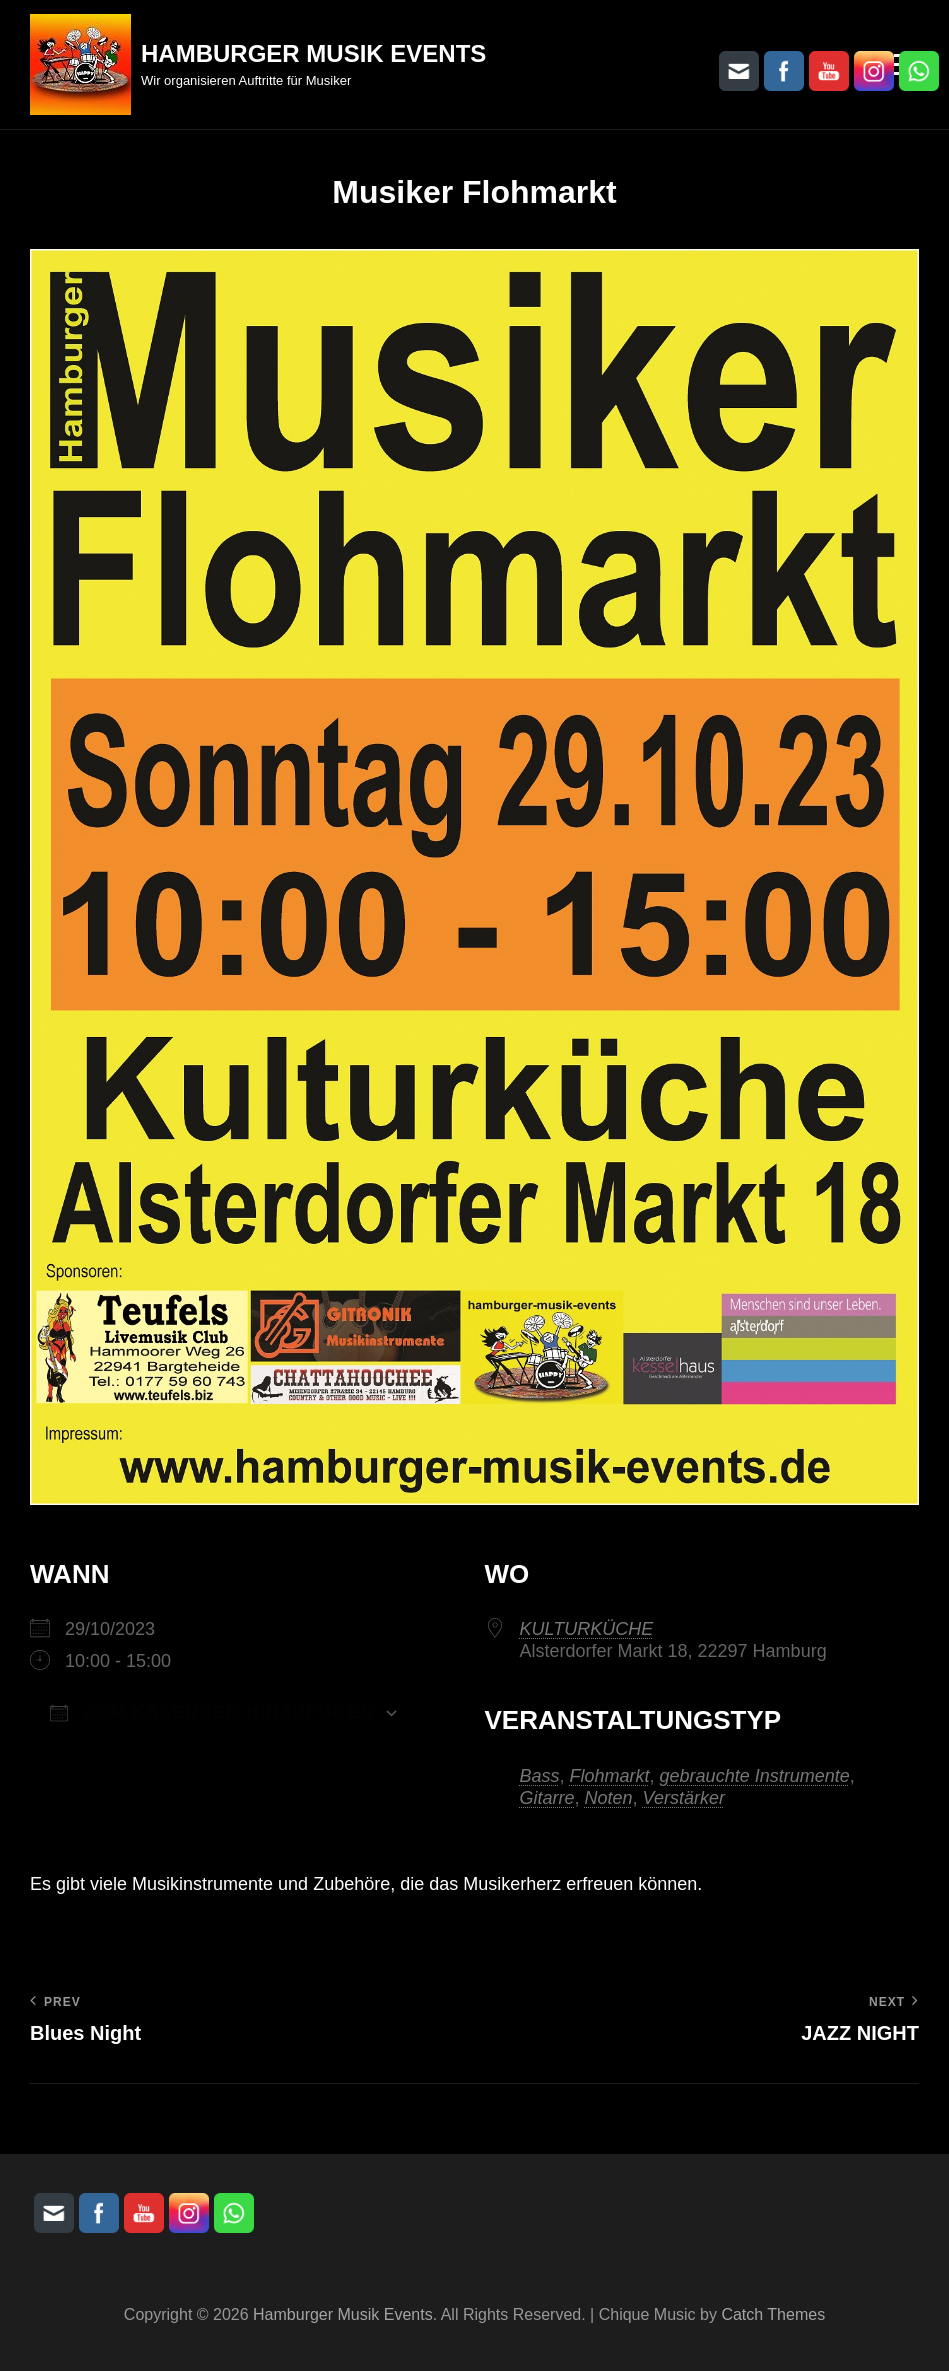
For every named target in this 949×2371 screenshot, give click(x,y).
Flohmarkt (610, 1776)
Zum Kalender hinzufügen (212, 1712)
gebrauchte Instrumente (755, 1776)
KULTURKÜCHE (587, 1629)
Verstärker (684, 1798)
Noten (609, 1798)
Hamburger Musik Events (313, 53)
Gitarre (547, 1798)
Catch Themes (773, 2314)
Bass (540, 1776)
